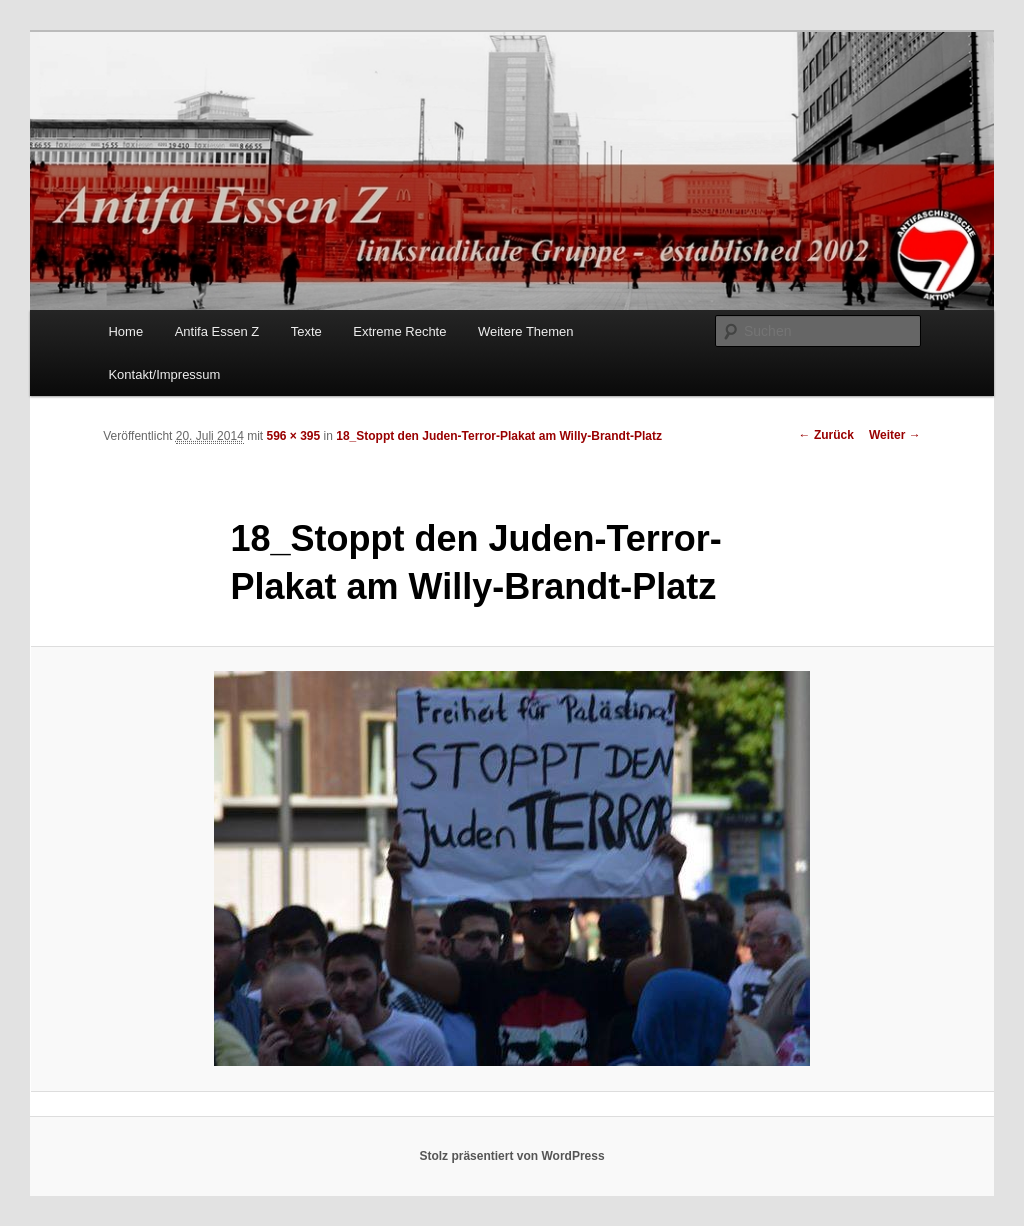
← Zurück (826, 435)
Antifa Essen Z (217, 331)
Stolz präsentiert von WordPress (511, 1156)
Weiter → (895, 435)
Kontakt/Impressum (164, 374)
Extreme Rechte (399, 331)
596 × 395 (293, 436)
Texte (306, 331)
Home (125, 331)
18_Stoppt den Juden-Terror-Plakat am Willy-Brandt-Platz (499, 436)
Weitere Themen (526, 331)
